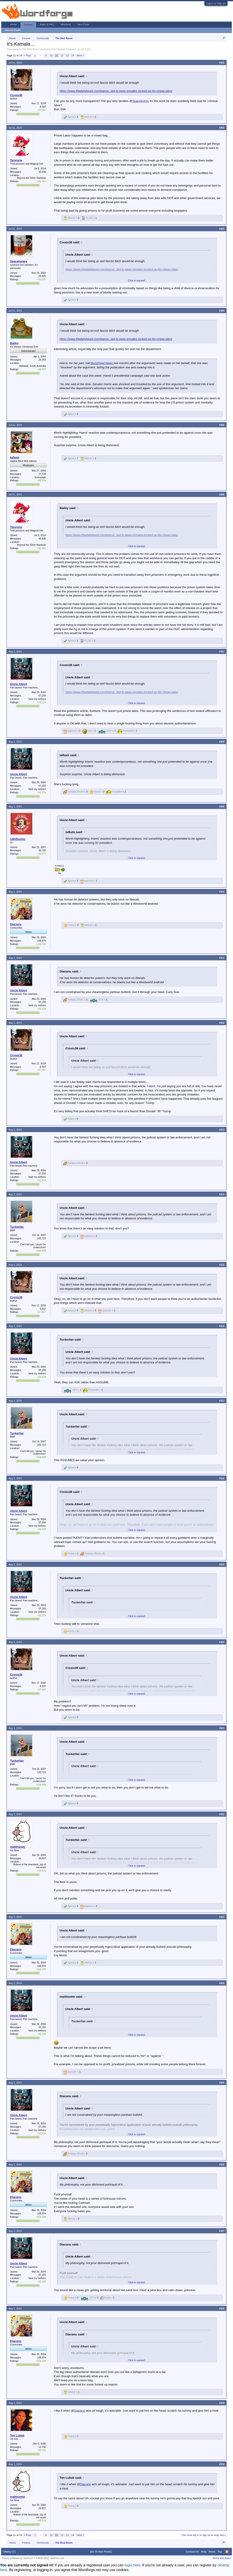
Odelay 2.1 (9, 2551)
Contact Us (192, 2551)
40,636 (42, 171)
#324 (222, 1983)
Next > (80, 55)
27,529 (42, 474)
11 (56, 55)
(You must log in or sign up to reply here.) (203, 2535)
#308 (222, 741)
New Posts (83, 24)
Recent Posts (13, 30)
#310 (222, 891)
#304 (222, 310)
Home (13, 24)
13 (67, 55)
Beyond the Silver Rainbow (31, 177)
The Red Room (30, 49)
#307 (222, 651)
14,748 (42, 2447)
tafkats (14, 457)
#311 (222, 958)
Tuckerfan (17, 1227)
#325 (222, 2082)
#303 (222, 228)
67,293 (42, 695)
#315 (222, 1264)
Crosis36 (16, 95)
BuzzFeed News (101, 363)
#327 (222, 2231)
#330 (222, 2464)
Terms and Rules (221, 2558)
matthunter (17, 1846)
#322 (222, 1814)
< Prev (27, 55)
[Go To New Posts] (101, 2551)
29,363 (42, 359)
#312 (222, 1022)
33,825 (42, 276)
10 (51, 55)
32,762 (42, 850)
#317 (222, 1400)
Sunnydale (40, 477)
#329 (222, 2403)
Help (203, 2551)
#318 (222, 1478)
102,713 (41, 1238)
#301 (222, 62)
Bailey (14, 343)
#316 (222, 1326)
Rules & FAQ (47, 24)
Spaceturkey (140, 101)
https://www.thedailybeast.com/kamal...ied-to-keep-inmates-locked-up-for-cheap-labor (116, 91)
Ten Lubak (17, 2435)
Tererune (16, 160)
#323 (222, 1917)
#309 (222, 806)
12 (62, 55)
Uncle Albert (18, 684)
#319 (222, 1564)
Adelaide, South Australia (32, 366)
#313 (222, 1129)
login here (132, 2565)
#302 (222, 127)
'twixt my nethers (37, 699)
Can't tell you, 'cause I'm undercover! (33, 1246)
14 (72, 55)
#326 (222, 2164)
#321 (222, 1728)
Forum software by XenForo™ (33, 2558)
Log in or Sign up (216, 3)
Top (220, 2551)
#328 (222, 2308)
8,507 (43, 106)
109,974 (41, 940)
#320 (222, 1642)
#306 (222, 494)
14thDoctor (17, 839)
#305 (222, 425)
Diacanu (15, 924)
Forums (28, 24)
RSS (227, 2551)
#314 (222, 1194)
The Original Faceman (64, 49)
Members (66, 24)
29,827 (42, 1858)
